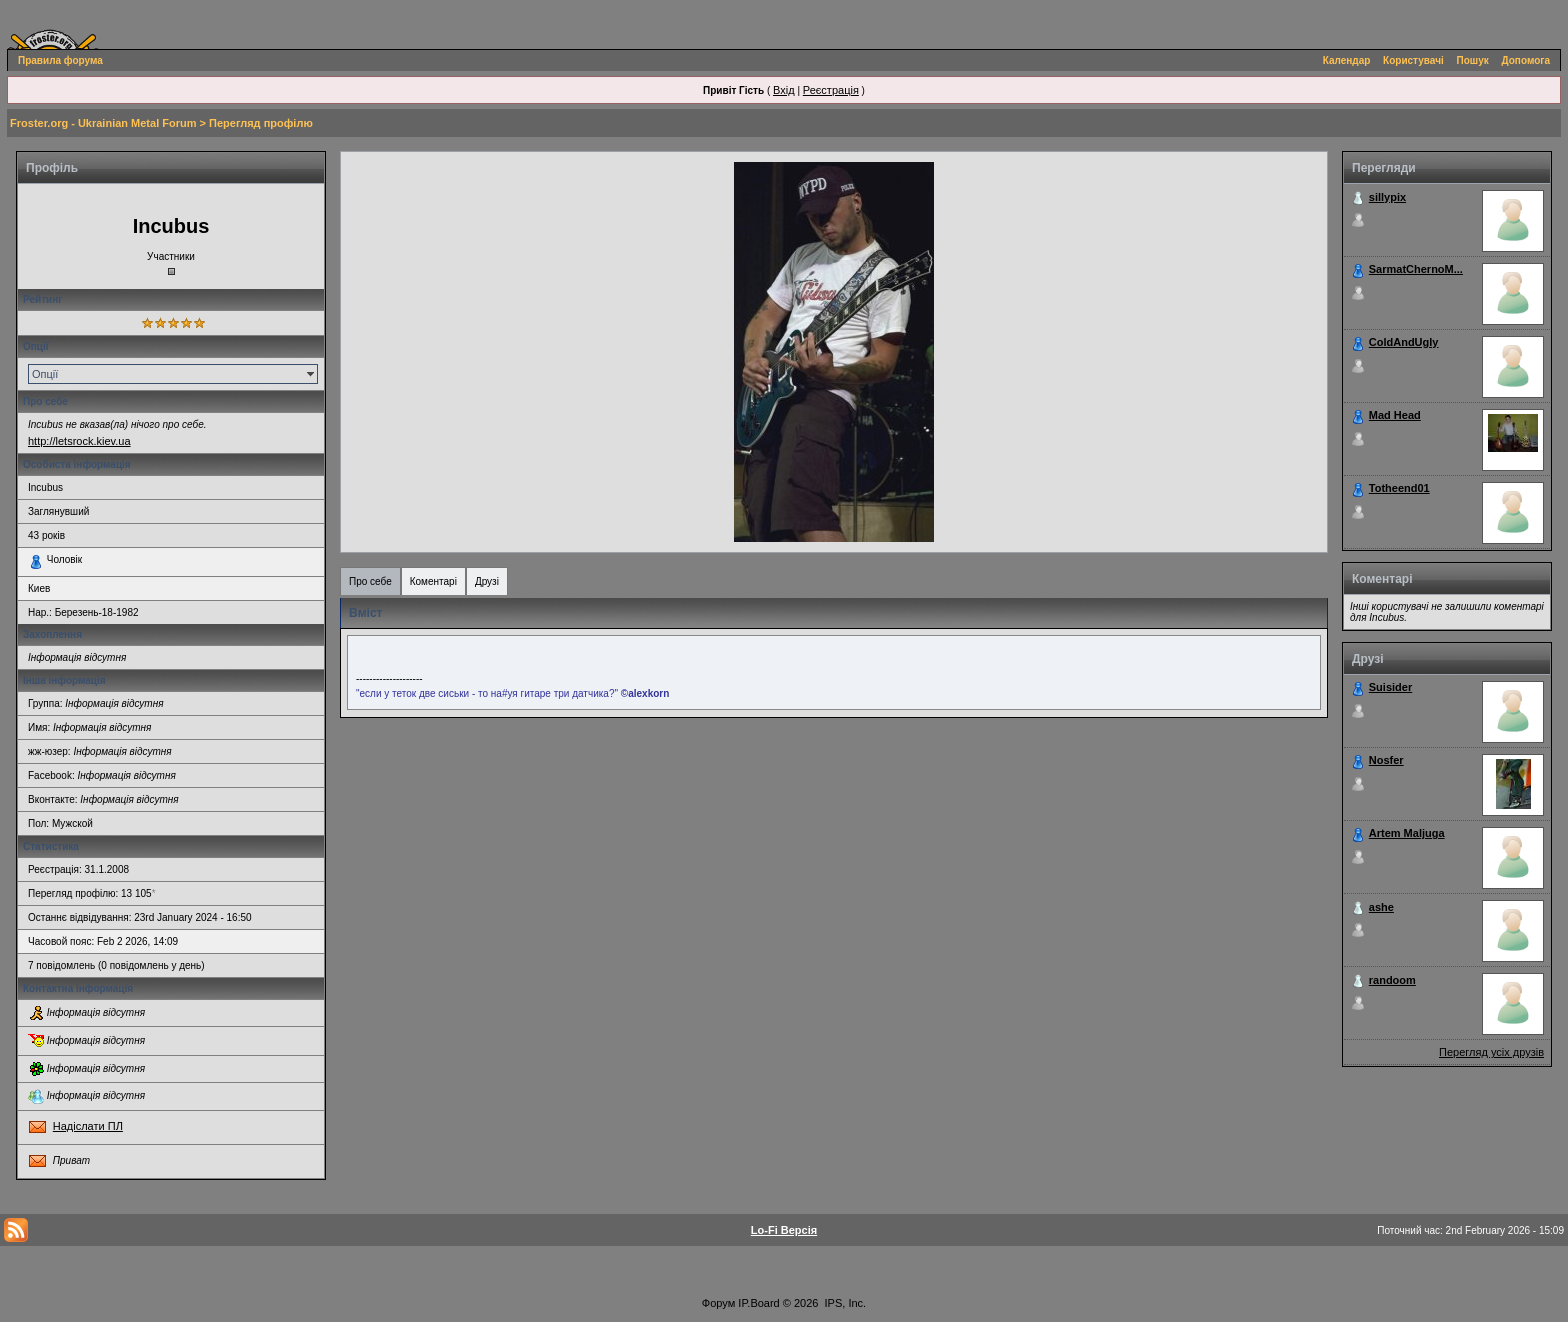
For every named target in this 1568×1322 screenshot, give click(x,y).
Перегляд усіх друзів (1491, 1052)
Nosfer (1386, 760)
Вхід (784, 90)
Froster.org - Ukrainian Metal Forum (103, 123)
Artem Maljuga (1407, 833)
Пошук (1473, 60)
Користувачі (1413, 60)
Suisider (1390, 687)
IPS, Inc (844, 1303)
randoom (1392, 980)
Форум (718, 1303)
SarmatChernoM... (1416, 269)
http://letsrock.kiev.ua (79, 441)
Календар (1347, 60)
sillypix (1387, 197)
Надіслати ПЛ (88, 1126)
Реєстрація (831, 90)
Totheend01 (1399, 488)
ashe (1381, 907)
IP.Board (758, 1303)
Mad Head (1395, 415)
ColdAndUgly (1404, 342)
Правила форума (60, 60)
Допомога (1526, 60)
